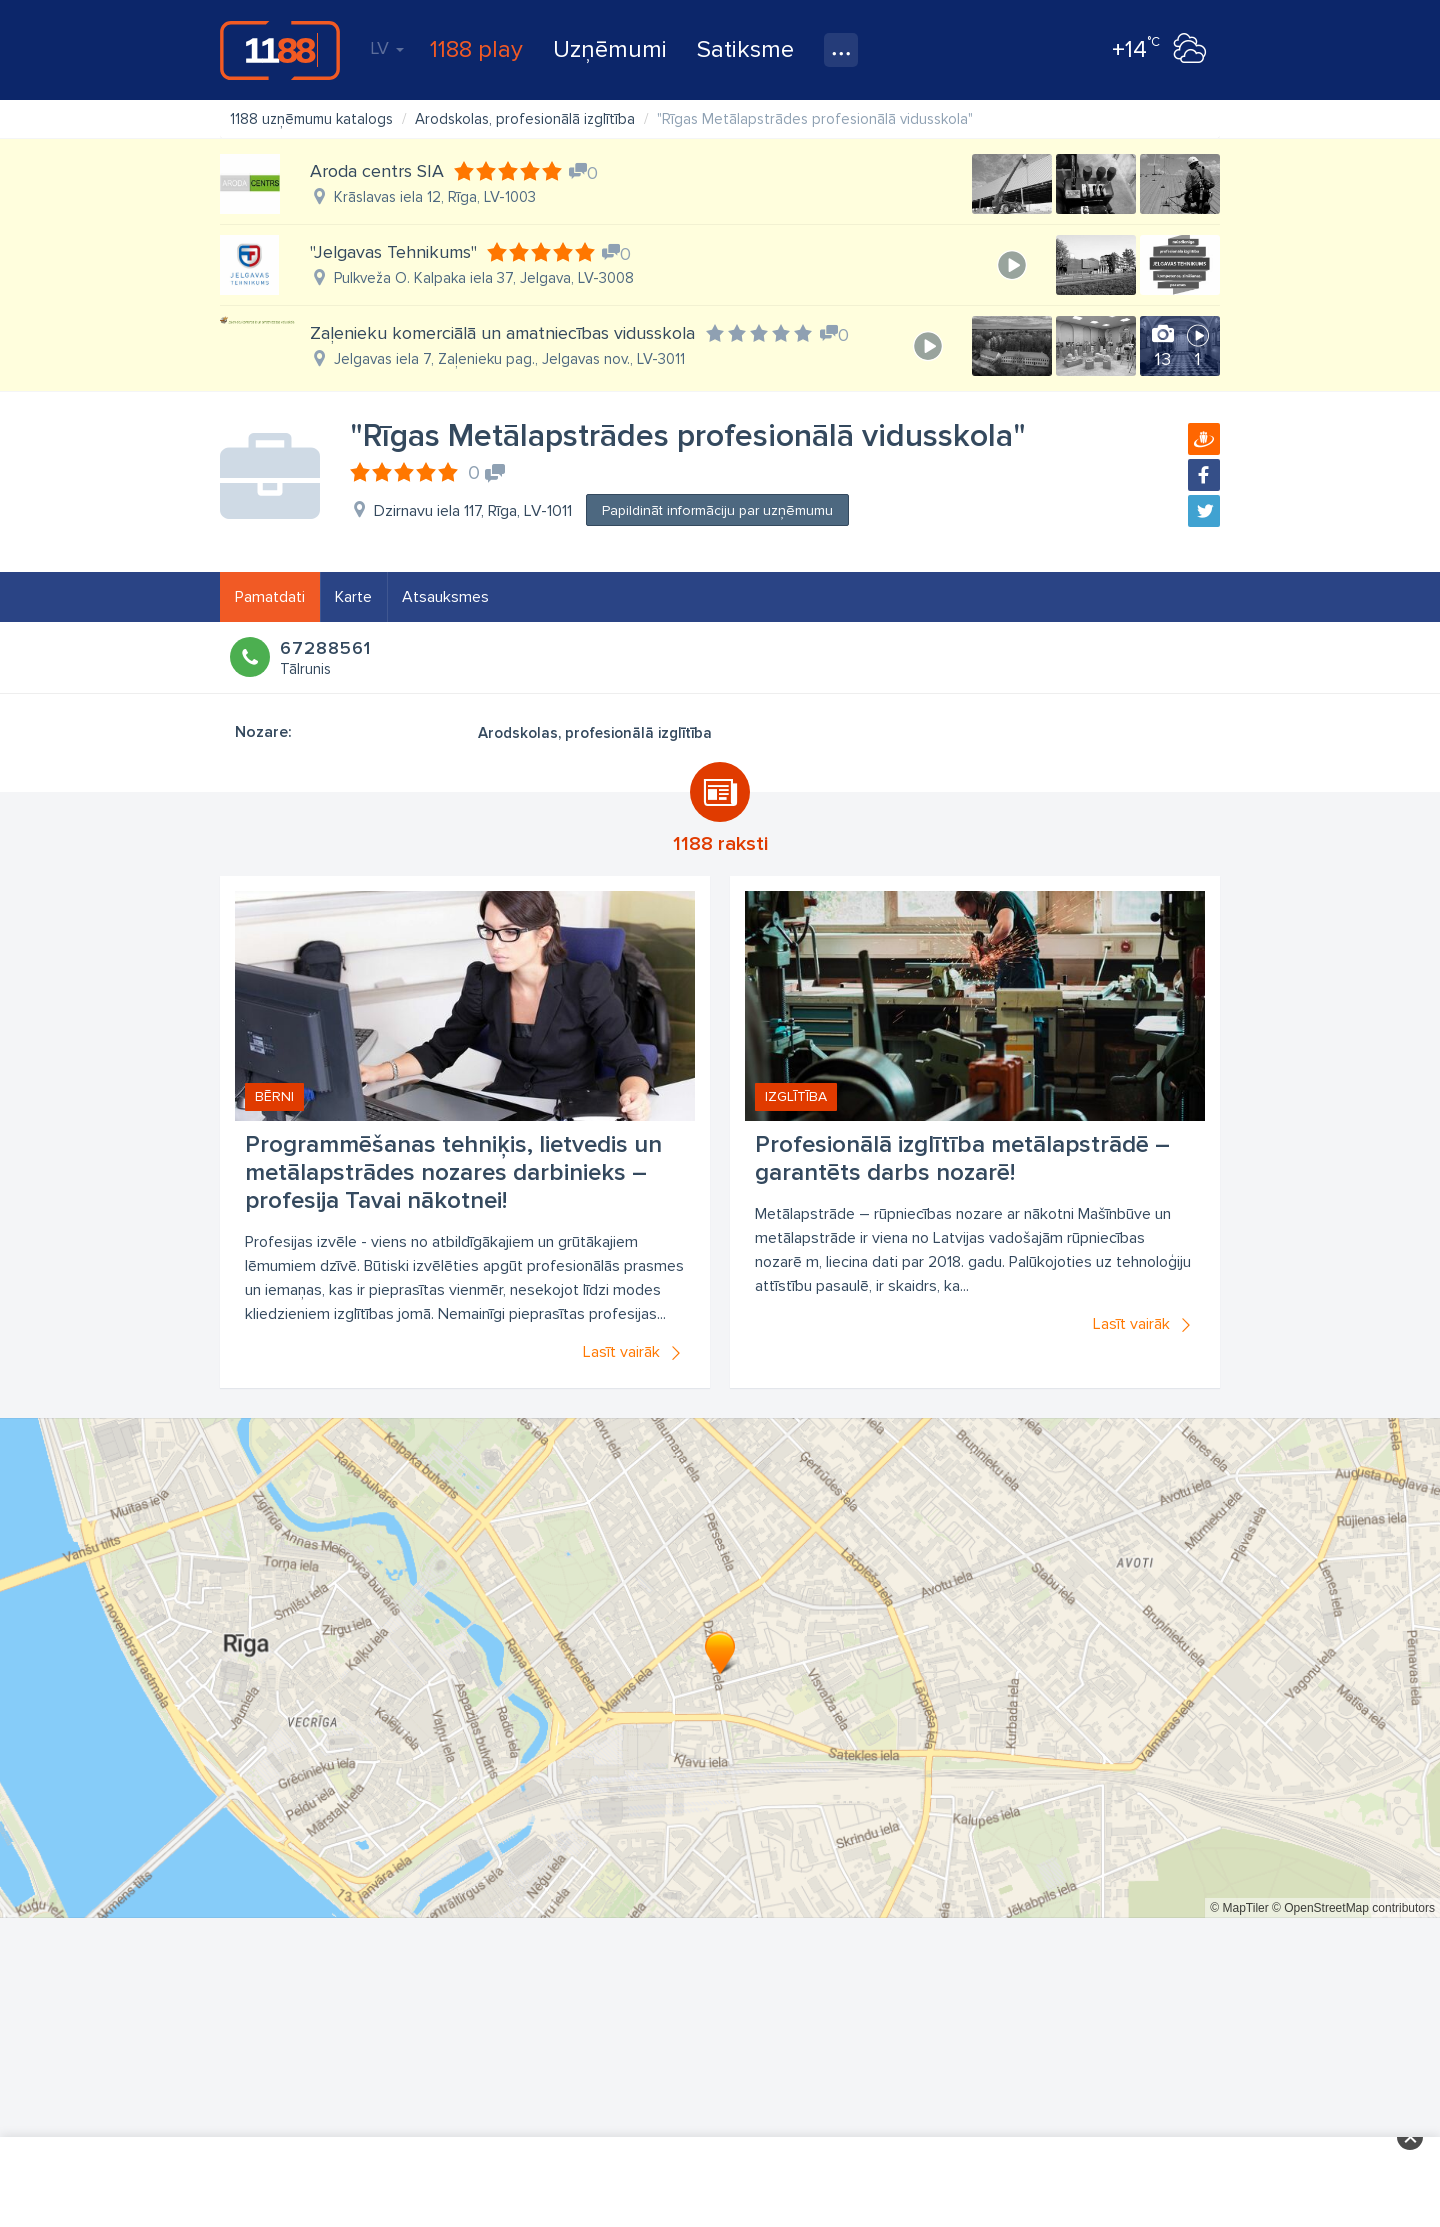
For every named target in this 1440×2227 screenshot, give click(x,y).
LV (387, 48)
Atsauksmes (445, 597)
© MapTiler (1239, 1908)
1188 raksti (720, 844)
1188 (280, 50)
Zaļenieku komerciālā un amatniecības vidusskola (502, 333)
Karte (353, 597)
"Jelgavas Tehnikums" (393, 252)
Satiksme (745, 49)
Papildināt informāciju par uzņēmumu (717, 510)
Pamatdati (270, 597)
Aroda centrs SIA (377, 171)
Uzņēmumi (610, 49)
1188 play (476, 49)
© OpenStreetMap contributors (1353, 1908)
